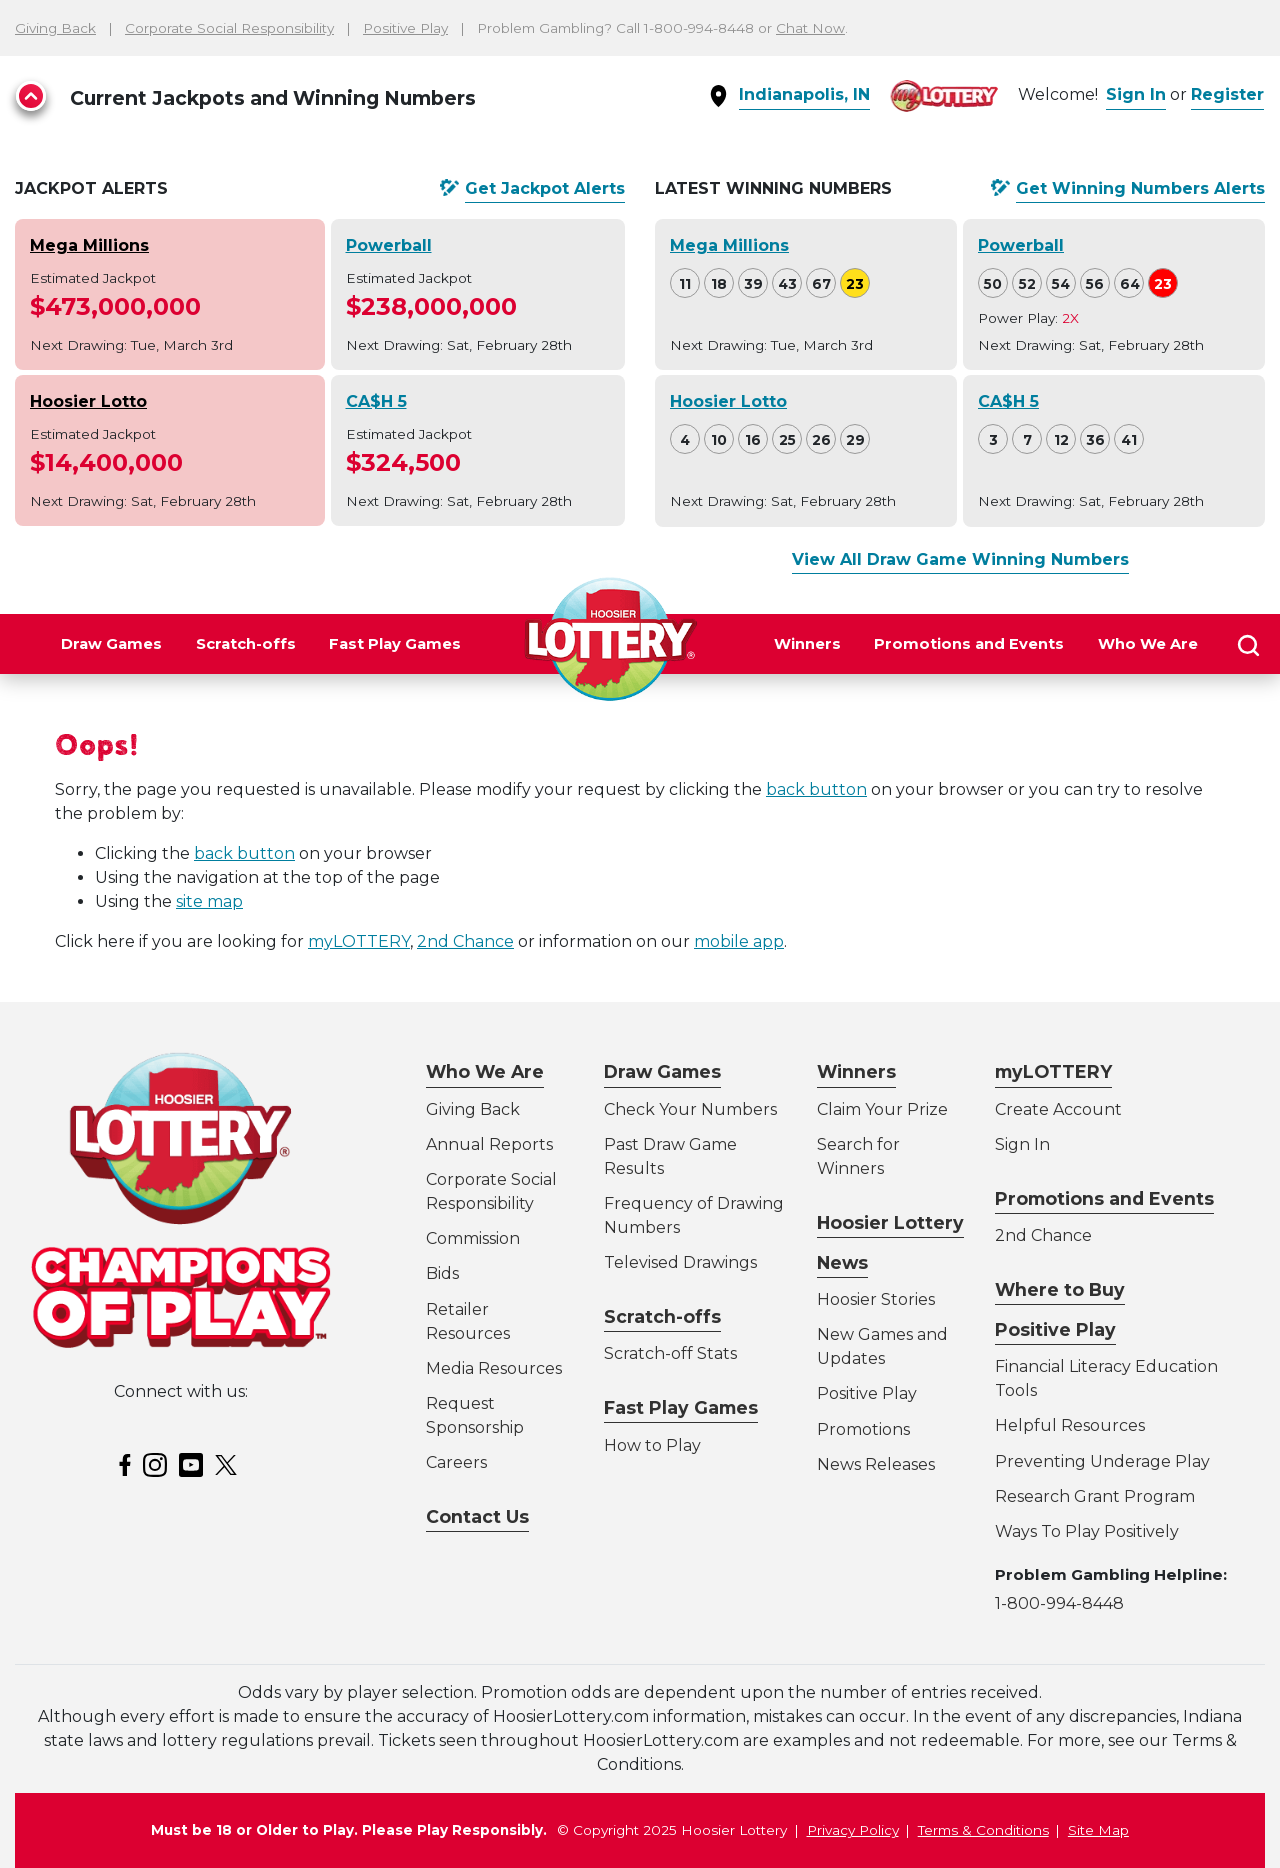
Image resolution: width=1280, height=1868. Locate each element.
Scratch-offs (246, 644)
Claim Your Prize (882, 1109)
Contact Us (477, 1516)
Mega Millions (89, 245)
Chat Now (810, 28)
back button (816, 789)
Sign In (1136, 94)
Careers (456, 1462)
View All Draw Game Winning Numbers (960, 559)
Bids (442, 1273)
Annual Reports (489, 1144)
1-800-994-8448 (1059, 1603)
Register (1227, 94)
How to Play (652, 1445)
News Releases (876, 1464)
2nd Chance (465, 941)
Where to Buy (1060, 1289)
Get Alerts (545, 189)
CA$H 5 (376, 401)
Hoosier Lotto (88, 401)
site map (209, 901)
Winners (807, 644)
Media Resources (494, 1368)
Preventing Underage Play (1102, 1461)
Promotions (863, 1429)
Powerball (389, 245)
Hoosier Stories (876, 1299)
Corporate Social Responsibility (229, 28)
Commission (473, 1238)
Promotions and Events (969, 644)
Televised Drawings (680, 1262)
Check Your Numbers (690, 1109)
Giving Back (55, 28)
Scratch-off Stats (670, 1353)
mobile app (739, 941)
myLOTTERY (359, 941)
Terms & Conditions (983, 1830)
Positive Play (405, 28)
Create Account (1058, 1109)
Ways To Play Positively (1087, 1531)
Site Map (1098, 1830)
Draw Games (111, 644)
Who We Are (1148, 644)
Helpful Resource (1066, 1425)
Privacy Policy (853, 1830)
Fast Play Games (395, 644)
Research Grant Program (1095, 1496)
